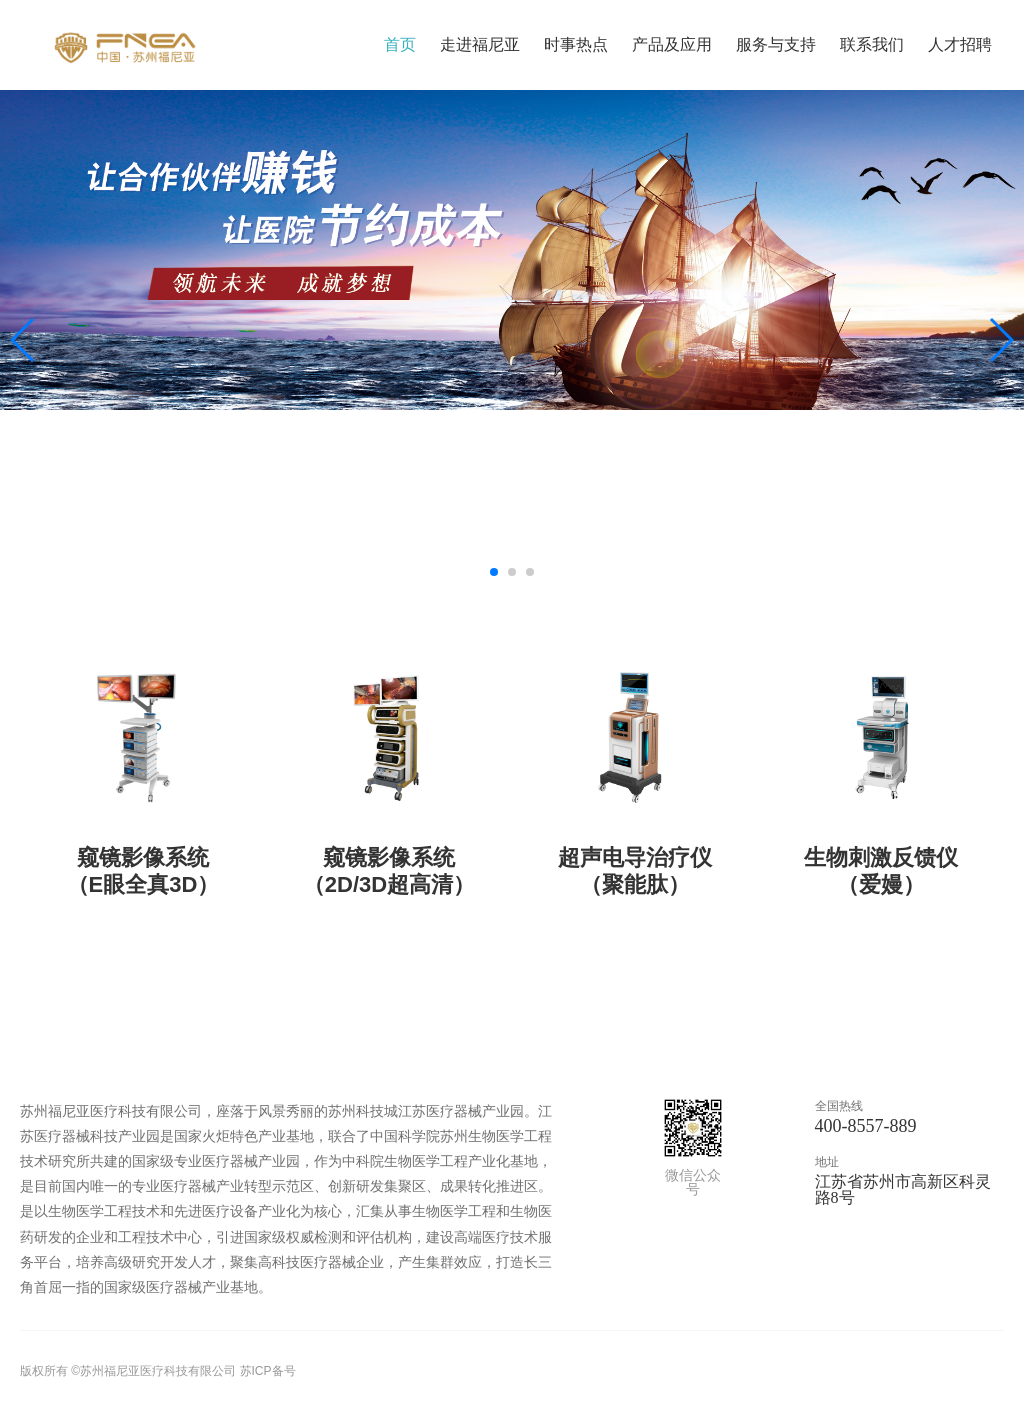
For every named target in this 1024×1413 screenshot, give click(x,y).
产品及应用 (672, 44)
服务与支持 (776, 44)
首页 (400, 44)
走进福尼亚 (480, 44)
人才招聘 (960, 44)
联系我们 (872, 44)
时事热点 (576, 44)
